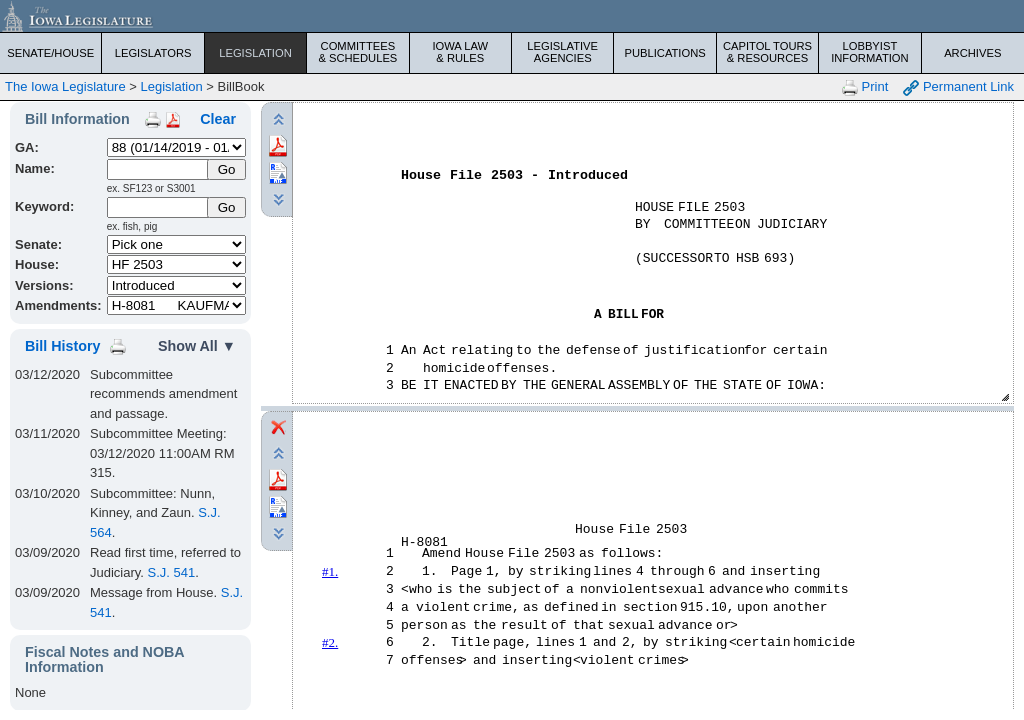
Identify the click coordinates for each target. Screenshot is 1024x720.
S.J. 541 (172, 572)
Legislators (153, 53)
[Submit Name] (226, 169)
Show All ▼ (197, 346)
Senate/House (50, 53)
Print (865, 87)
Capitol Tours (767, 52)
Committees (357, 52)
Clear (218, 119)
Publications (664, 53)
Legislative (562, 52)
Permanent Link (958, 87)
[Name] (158, 169)
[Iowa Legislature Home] (512, 16)
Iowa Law (460, 52)
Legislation (255, 53)
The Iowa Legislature (65, 86)
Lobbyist (869, 52)
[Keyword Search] (158, 207)
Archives (972, 53)
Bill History (62, 346)
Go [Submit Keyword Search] (227, 207)
